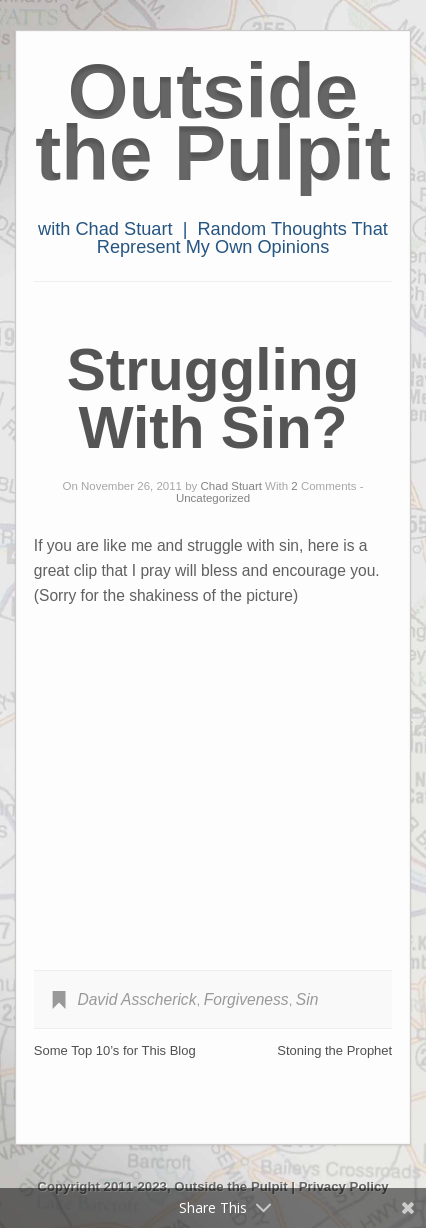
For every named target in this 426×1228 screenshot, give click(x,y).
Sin (307, 999)
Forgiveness (246, 999)
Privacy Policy (344, 1186)
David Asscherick (136, 999)
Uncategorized (213, 498)
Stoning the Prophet (334, 1050)
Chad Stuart (231, 486)
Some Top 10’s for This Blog (115, 1050)
